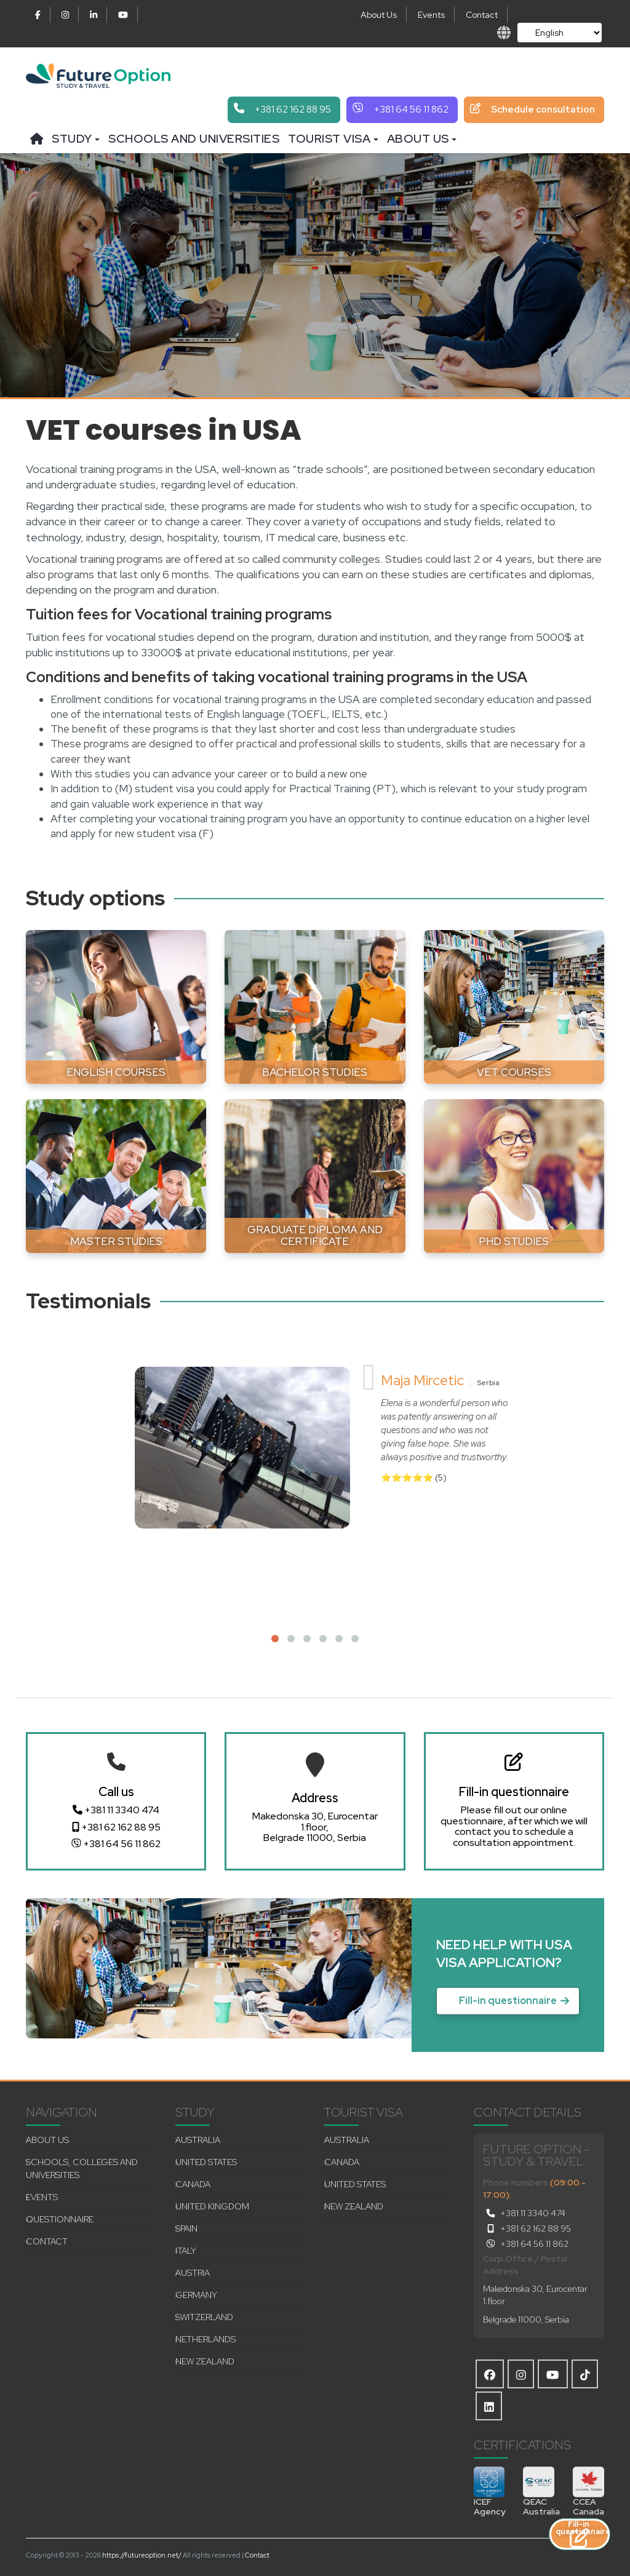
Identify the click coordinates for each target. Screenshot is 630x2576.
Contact (482, 14)
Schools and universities (193, 138)
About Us (379, 14)
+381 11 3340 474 (116, 1810)
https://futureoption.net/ (141, 2555)
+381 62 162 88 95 (116, 1827)
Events (431, 14)
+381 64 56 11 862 (116, 1844)
